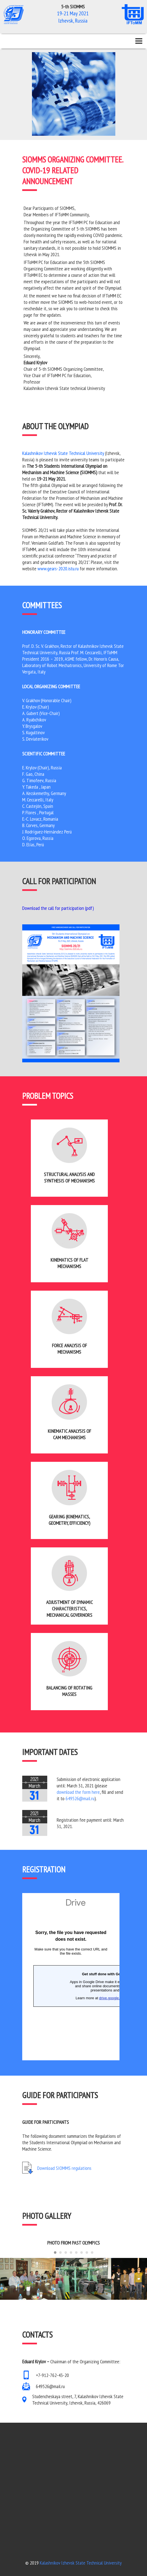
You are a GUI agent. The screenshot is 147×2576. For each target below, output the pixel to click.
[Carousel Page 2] (60, 2252)
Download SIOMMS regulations (64, 2168)
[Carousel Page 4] (71, 2252)
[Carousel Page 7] (87, 2252)
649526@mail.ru (80, 1798)
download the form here (78, 1792)
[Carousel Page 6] (81, 2252)
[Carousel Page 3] (65, 2252)
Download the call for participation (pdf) (58, 908)
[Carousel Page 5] (76, 2252)
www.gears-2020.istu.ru (58, 568)
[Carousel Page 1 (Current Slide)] (55, 2252)
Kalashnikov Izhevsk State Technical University (63, 453)
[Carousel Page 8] (92, 2252)
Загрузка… (70, 1976)
